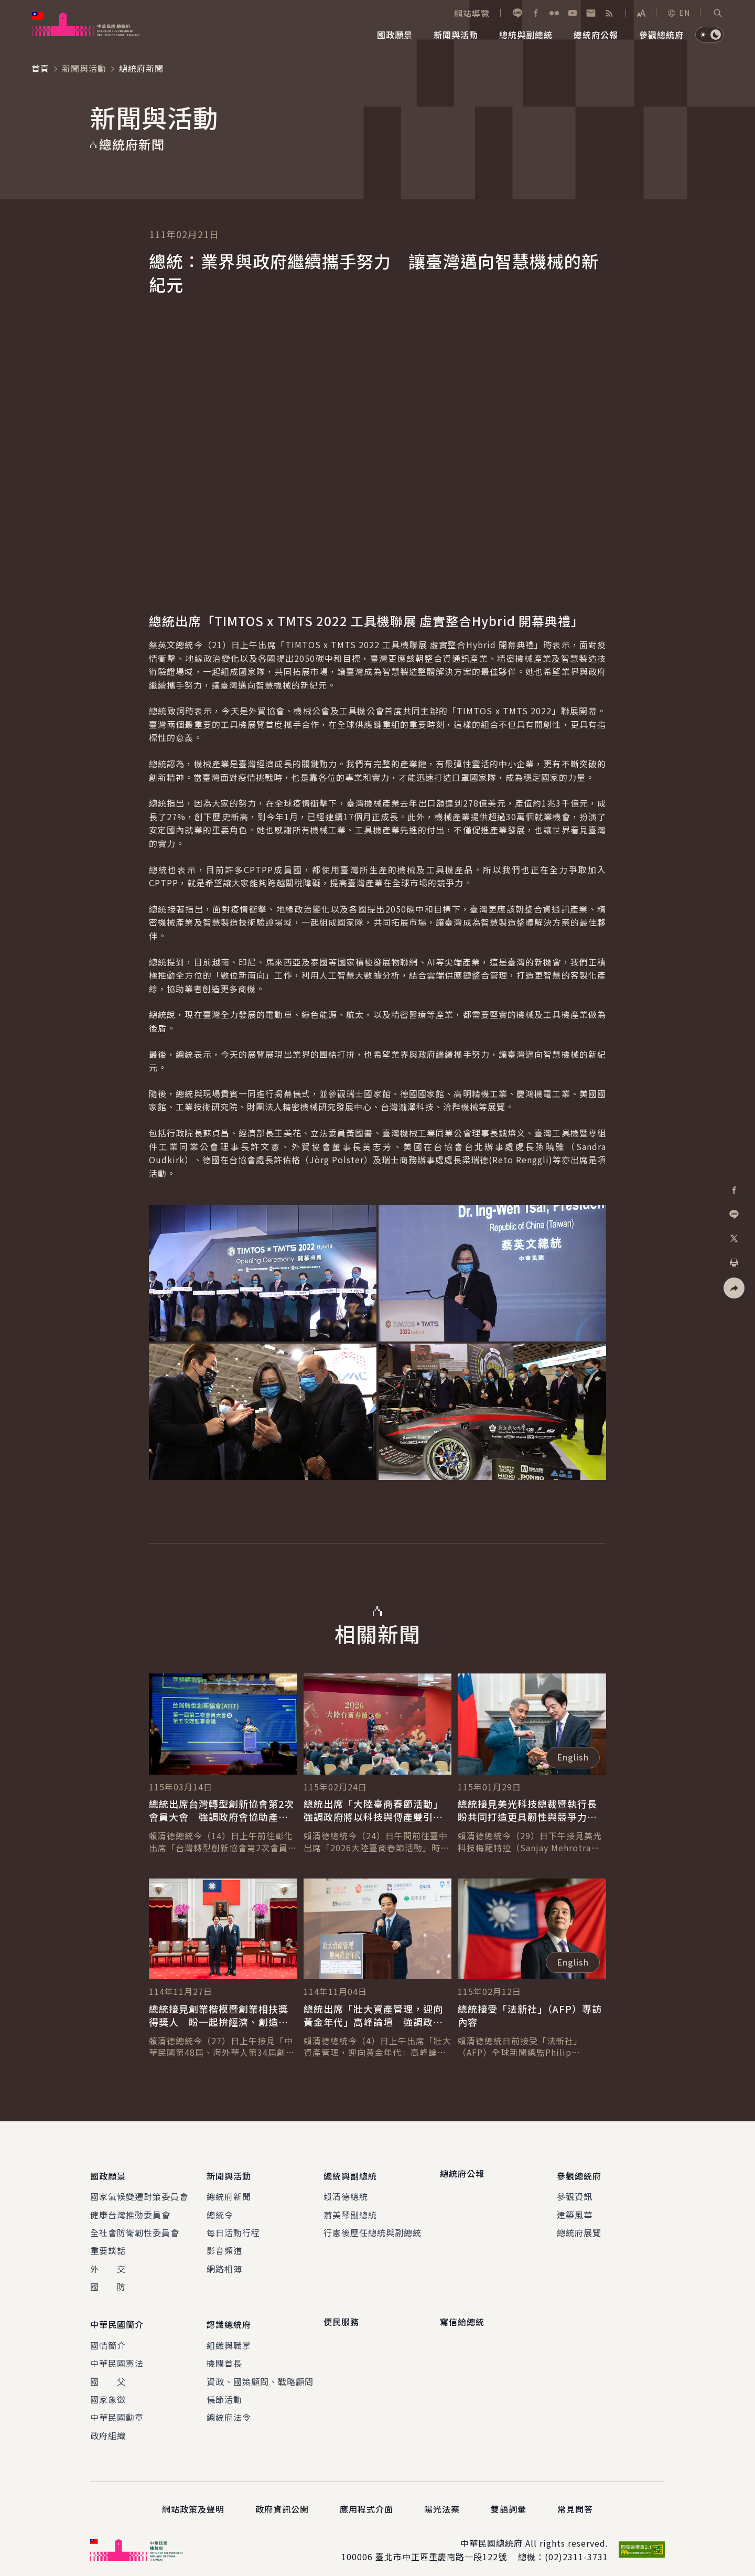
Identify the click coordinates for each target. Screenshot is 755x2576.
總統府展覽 (579, 2228)
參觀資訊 (574, 2192)
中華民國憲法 (117, 2354)
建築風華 (574, 2210)
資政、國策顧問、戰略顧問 (260, 2373)
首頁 (40, 68)
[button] (718, 13)
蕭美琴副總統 (350, 2210)
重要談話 (108, 2246)
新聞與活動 (84, 68)
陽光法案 (442, 2500)
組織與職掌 (229, 2337)
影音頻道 (224, 2246)
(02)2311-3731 (576, 2548)
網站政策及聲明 (193, 2500)
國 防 (108, 2282)
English (573, 1757)
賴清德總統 (345, 2192)
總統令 (220, 2210)
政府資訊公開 (282, 2500)
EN (678, 12)
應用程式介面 (366, 2500)
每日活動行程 (233, 2228)
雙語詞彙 (508, 2500)
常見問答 (575, 2500)
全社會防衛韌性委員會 (134, 2228)
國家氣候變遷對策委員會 (139, 2192)
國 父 (108, 2373)
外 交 (108, 2264)
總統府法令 (229, 2408)
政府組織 (108, 2427)
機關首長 (224, 2354)
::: (7, 6)
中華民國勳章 (117, 2408)
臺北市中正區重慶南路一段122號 (441, 2548)
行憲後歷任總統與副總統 (372, 2228)
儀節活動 (224, 2391)
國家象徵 (108, 2391)
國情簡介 (108, 2337)
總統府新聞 (229, 2192)
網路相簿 (224, 2264)
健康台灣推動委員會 (130, 2210)
